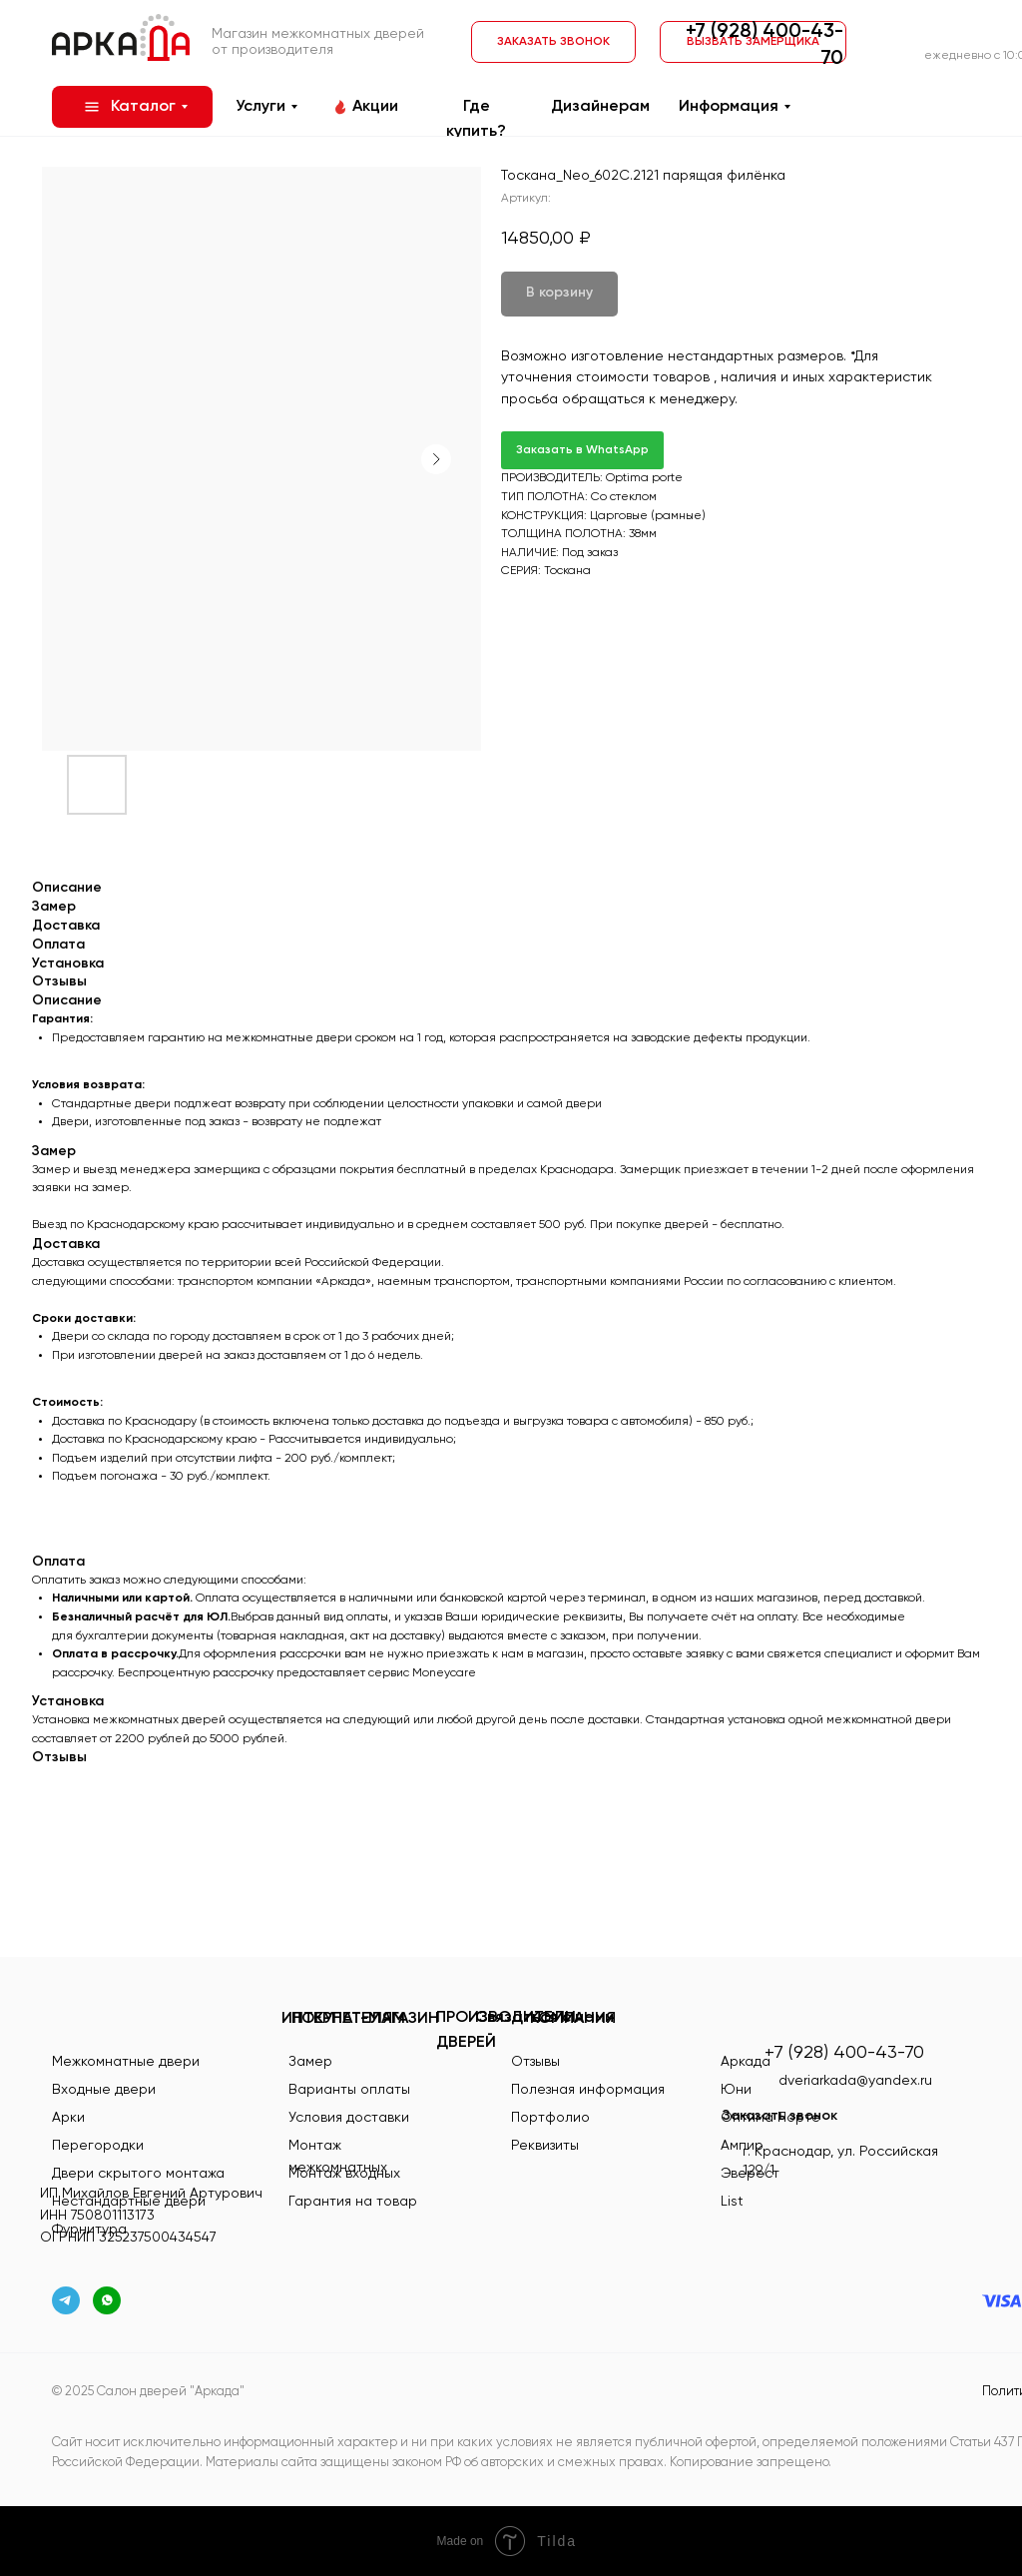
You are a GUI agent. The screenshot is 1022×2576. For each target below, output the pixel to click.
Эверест (750, 2174)
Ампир (742, 2146)
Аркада (745, 2062)
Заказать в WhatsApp (582, 450)
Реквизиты (545, 2146)
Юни (736, 2090)
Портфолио (550, 2118)
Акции (375, 107)
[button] (553, 42)
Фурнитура (89, 2230)
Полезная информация (588, 2090)
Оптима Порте (770, 2118)
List (732, 2202)
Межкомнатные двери (126, 2062)
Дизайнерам (600, 107)
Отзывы (535, 2062)
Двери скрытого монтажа (138, 2174)
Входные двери (104, 2090)
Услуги (260, 107)
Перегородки (98, 2146)
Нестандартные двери (129, 2202)
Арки (68, 2118)
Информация (728, 107)
